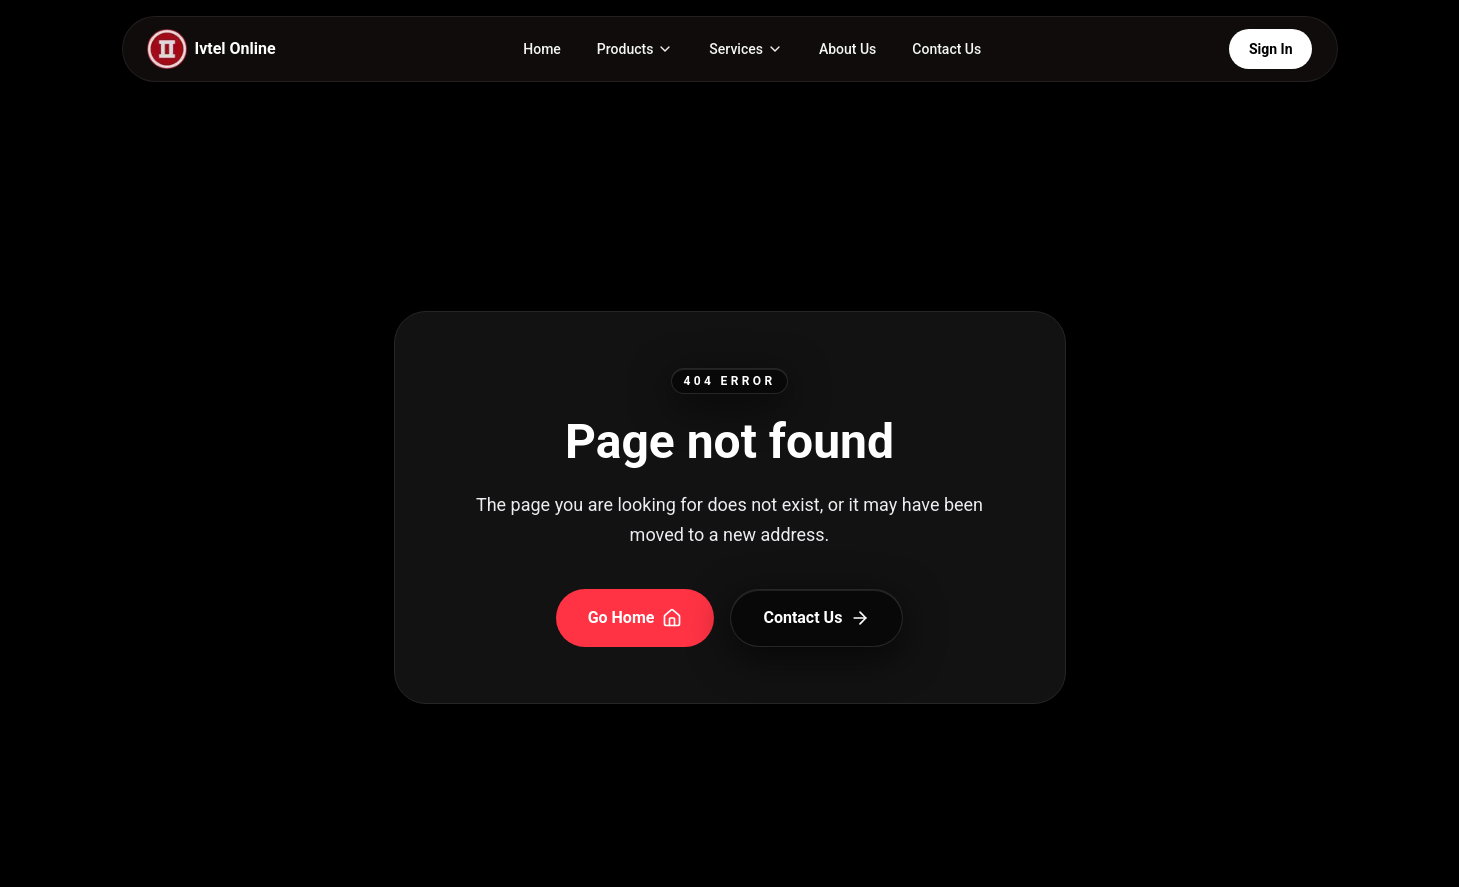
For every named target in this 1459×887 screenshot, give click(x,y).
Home (542, 49)
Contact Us (946, 49)
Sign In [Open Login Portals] (1271, 49)
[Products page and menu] (635, 49)
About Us (847, 49)
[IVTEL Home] (211, 49)
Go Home (635, 618)
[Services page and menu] (746, 49)
